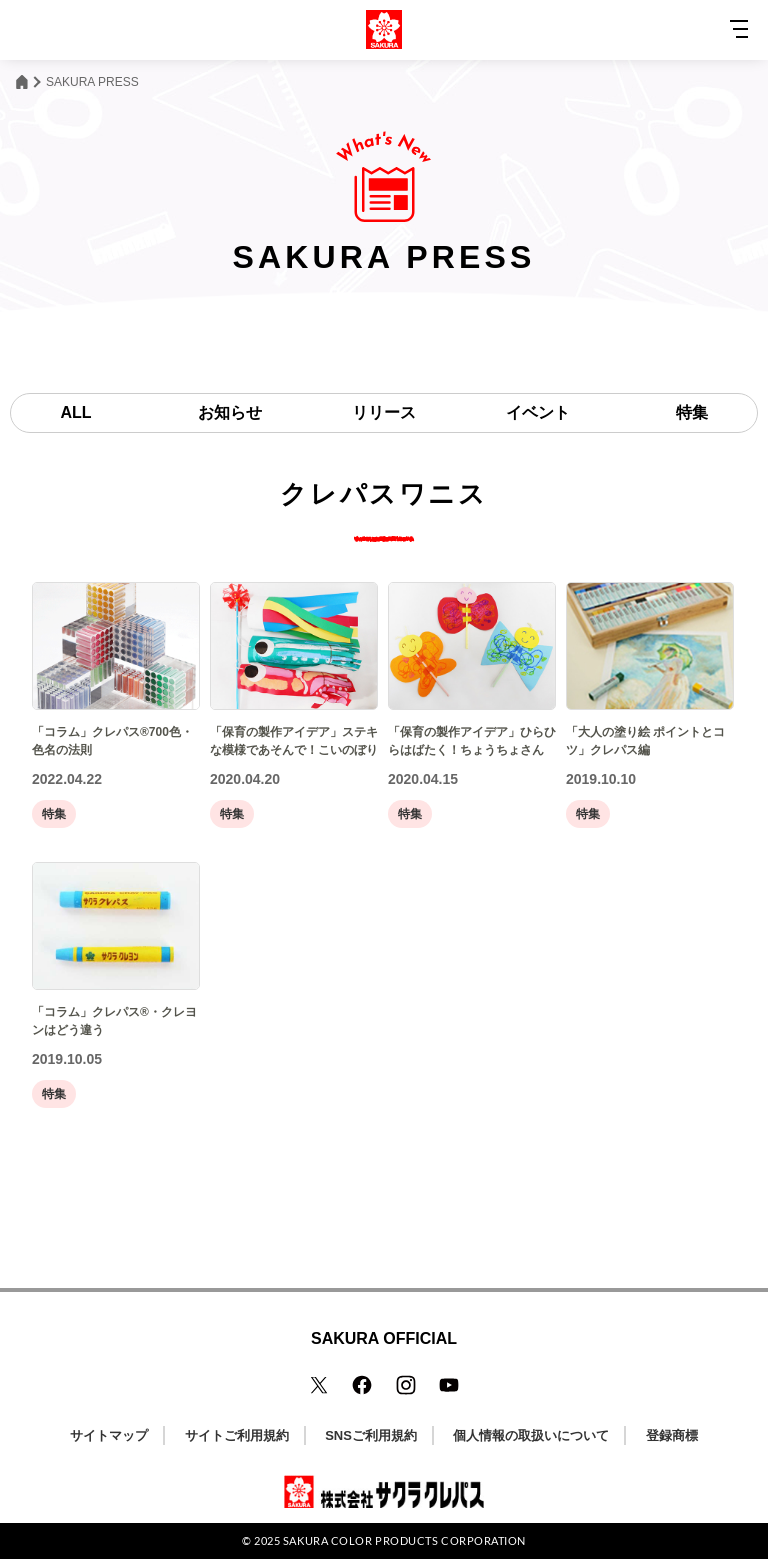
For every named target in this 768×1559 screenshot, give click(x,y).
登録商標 (672, 1435)
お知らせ (230, 412)
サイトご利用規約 (237, 1435)
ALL (75, 412)
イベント (538, 412)
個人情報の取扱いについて (531, 1435)
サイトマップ (109, 1435)
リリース (384, 412)
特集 (692, 412)
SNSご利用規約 (371, 1435)
